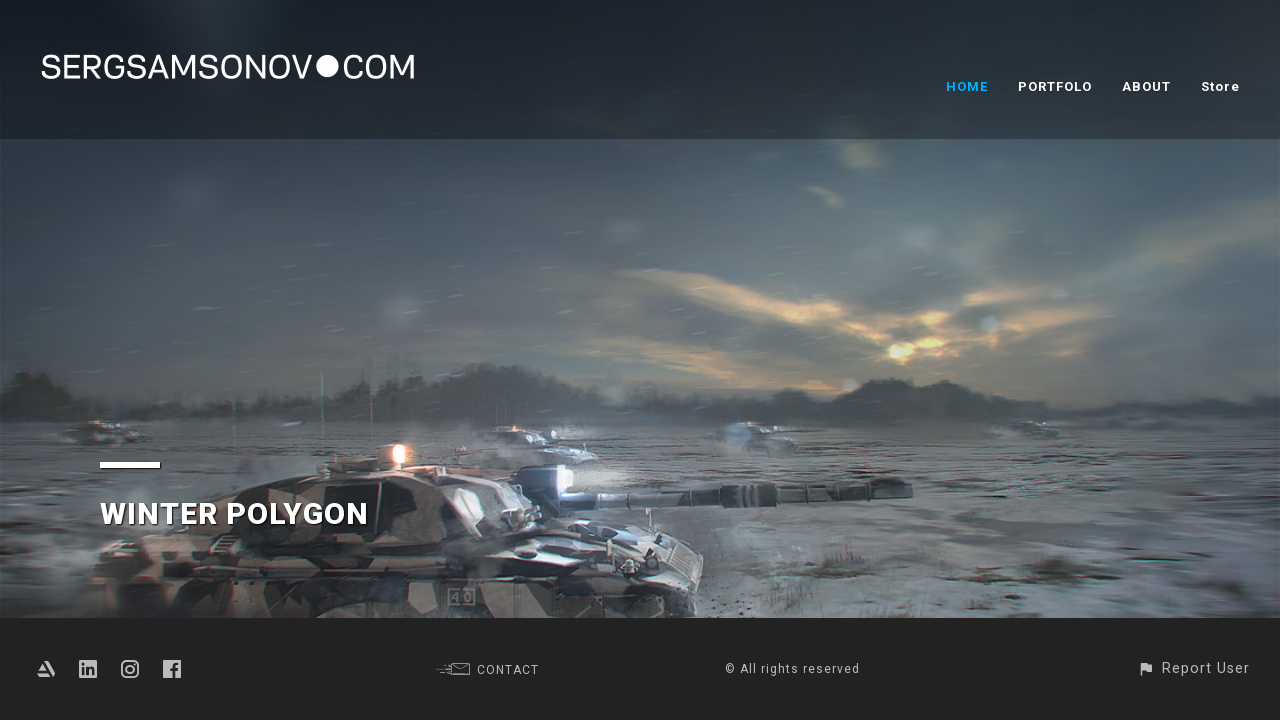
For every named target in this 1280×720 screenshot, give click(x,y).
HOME (967, 86)
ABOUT (1146, 86)
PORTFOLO (1055, 86)
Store (1220, 86)
